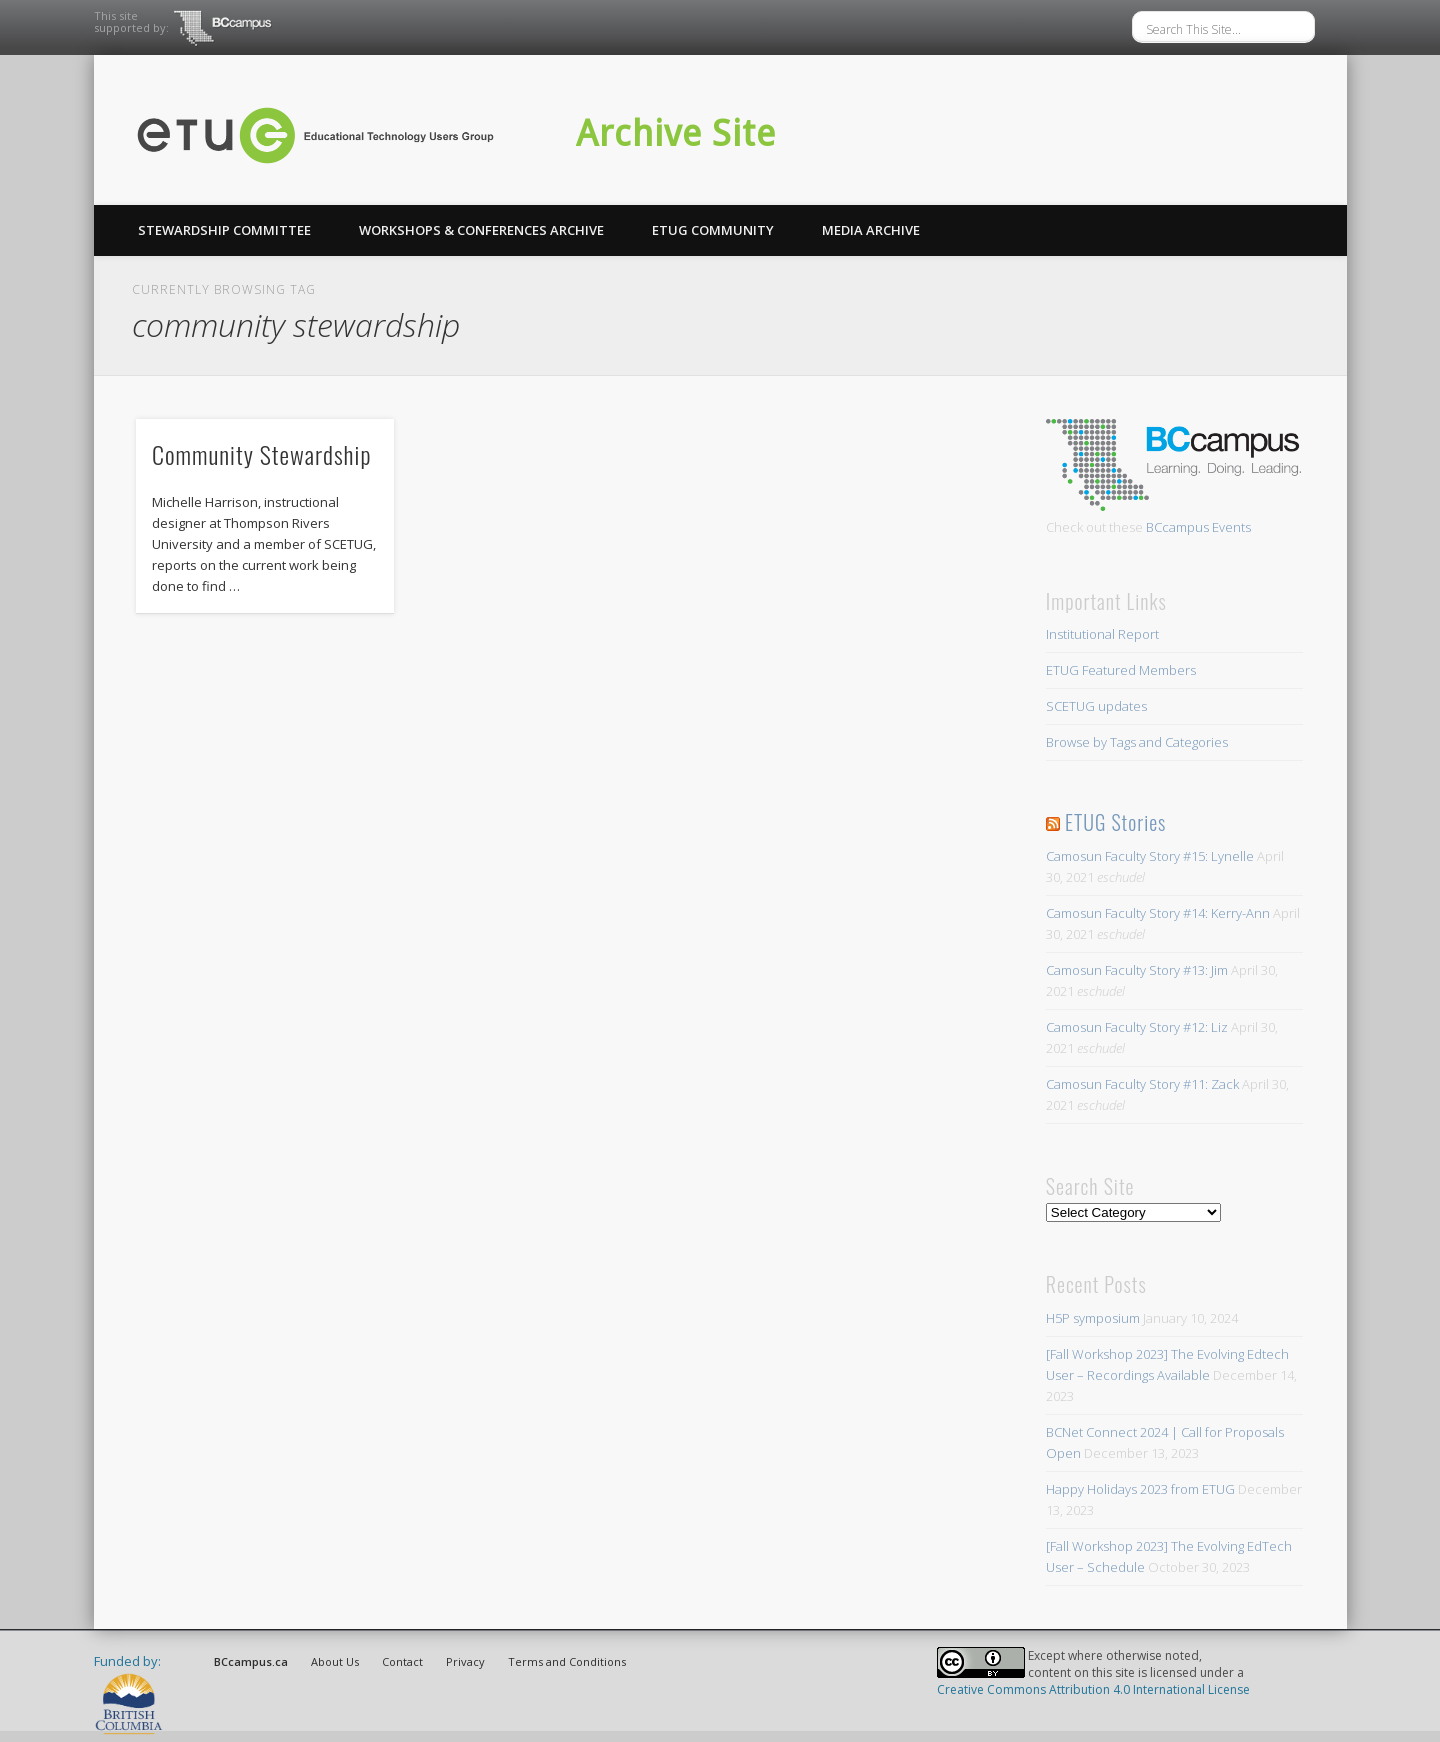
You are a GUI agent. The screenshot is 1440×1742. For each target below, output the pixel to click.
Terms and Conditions (567, 1661)
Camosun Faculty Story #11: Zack (1142, 1084)
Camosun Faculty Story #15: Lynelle (1150, 856)
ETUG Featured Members (1121, 670)
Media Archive (871, 230)
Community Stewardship (261, 454)
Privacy (465, 1661)
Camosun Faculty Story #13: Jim (1137, 970)
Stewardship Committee (224, 230)
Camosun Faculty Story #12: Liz (1137, 1027)
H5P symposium (1093, 1318)
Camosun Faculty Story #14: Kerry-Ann (1158, 913)
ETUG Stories (1115, 822)
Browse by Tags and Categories (1137, 742)
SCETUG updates (1096, 706)
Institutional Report (1102, 634)
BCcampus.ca (251, 1661)
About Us (335, 1661)
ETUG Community (713, 230)
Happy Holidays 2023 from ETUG (1140, 1489)
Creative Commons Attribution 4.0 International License (1093, 1689)
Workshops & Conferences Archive (481, 230)
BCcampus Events (1198, 527)
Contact (402, 1661)
